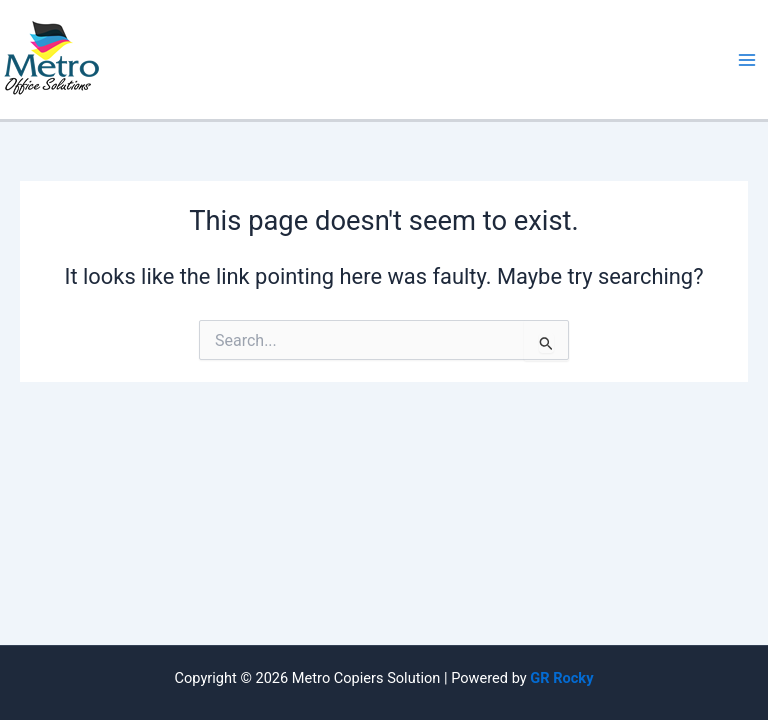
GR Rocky (561, 678)
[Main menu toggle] (747, 60)
